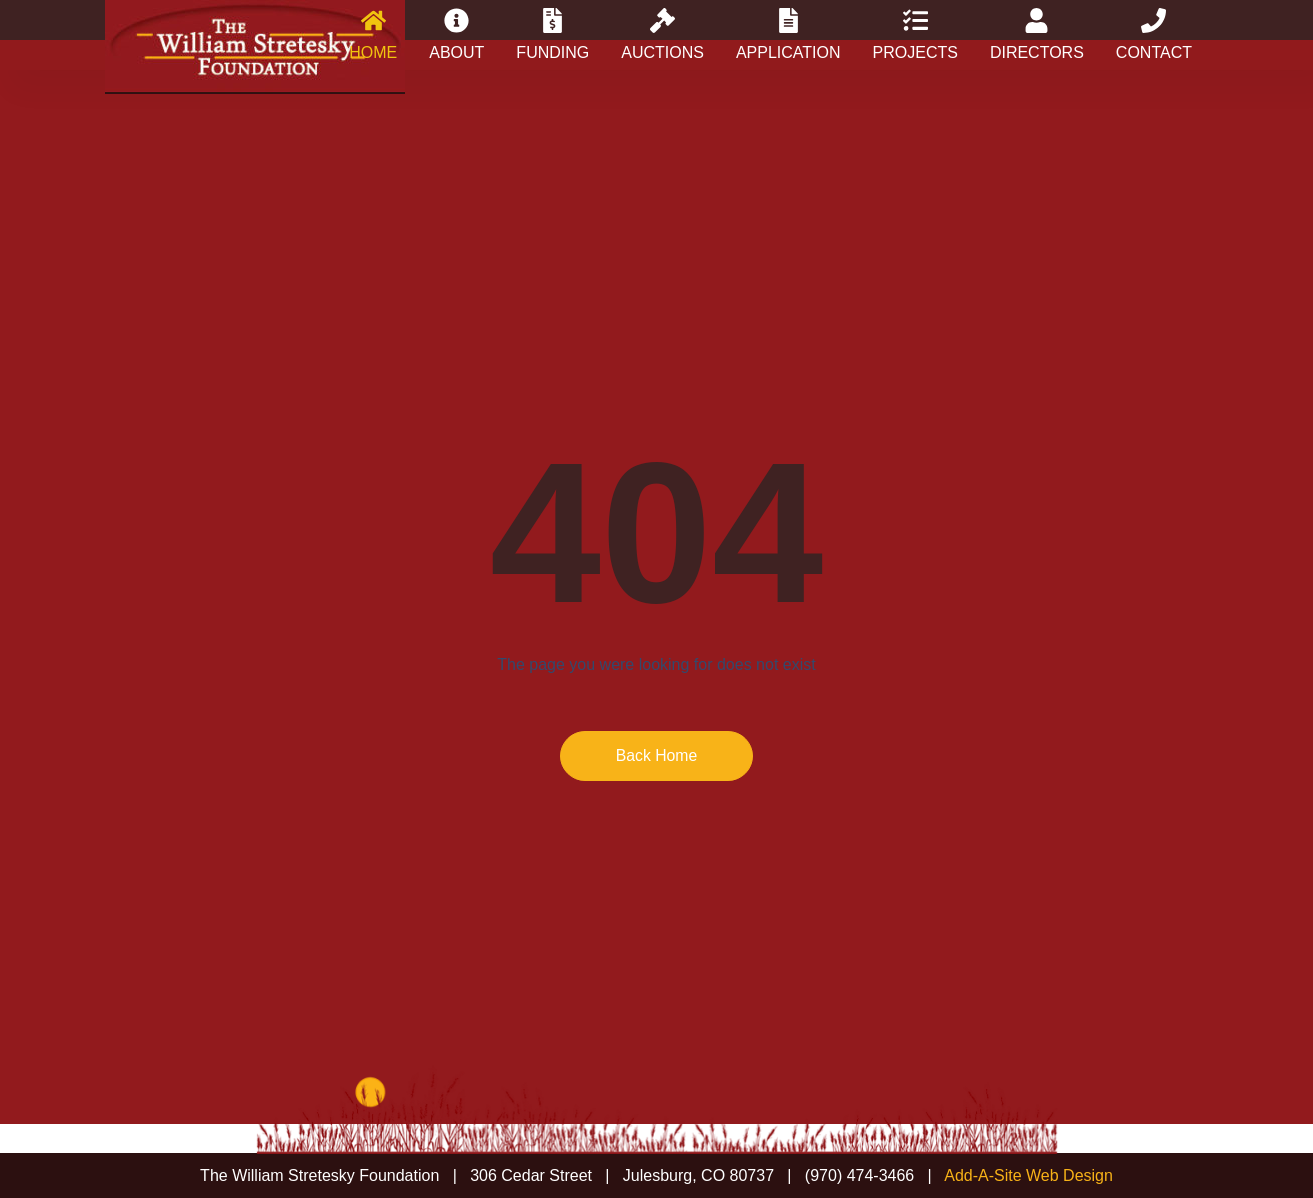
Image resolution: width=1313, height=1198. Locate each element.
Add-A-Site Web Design (1028, 1175)
